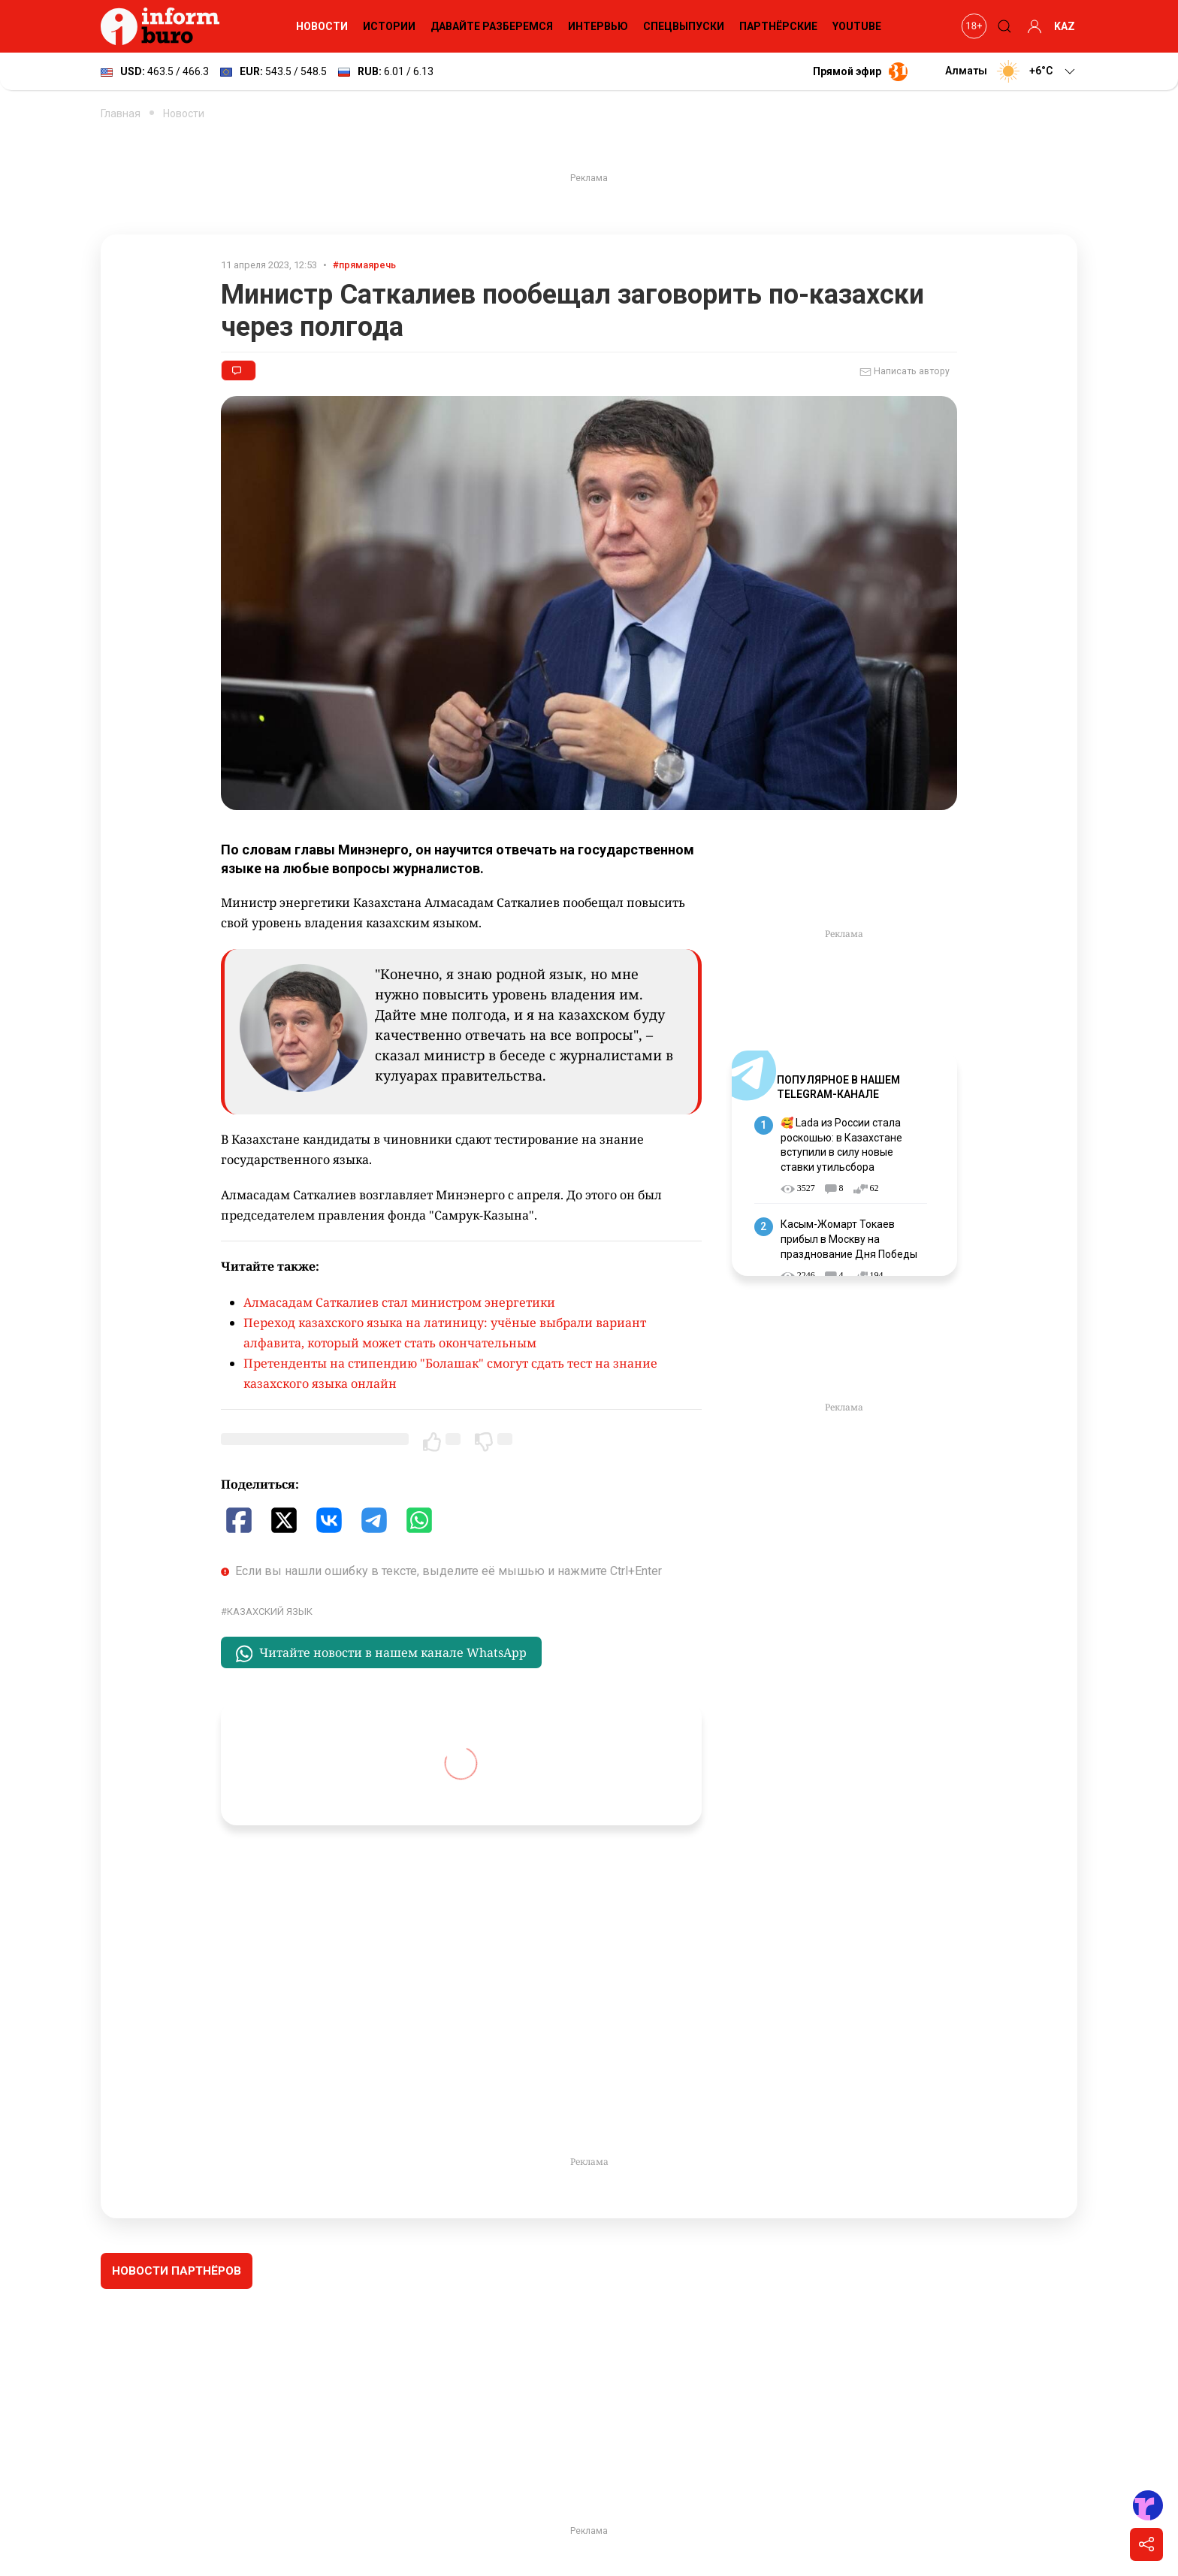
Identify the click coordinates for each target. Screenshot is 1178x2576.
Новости (322, 26)
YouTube (856, 26)
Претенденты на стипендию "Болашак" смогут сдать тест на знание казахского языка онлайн (450, 1373)
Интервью (598, 26)
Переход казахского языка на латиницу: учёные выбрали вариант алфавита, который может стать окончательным (444, 1332)
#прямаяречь (364, 265)
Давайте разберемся (491, 26)
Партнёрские (778, 26)
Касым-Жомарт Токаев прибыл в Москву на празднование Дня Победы (849, 1238)
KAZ (1064, 26)
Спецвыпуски (683, 26)
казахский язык (270, 1611)
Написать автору (904, 372)
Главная (120, 113)
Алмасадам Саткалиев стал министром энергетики (399, 1302)
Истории (389, 26)
